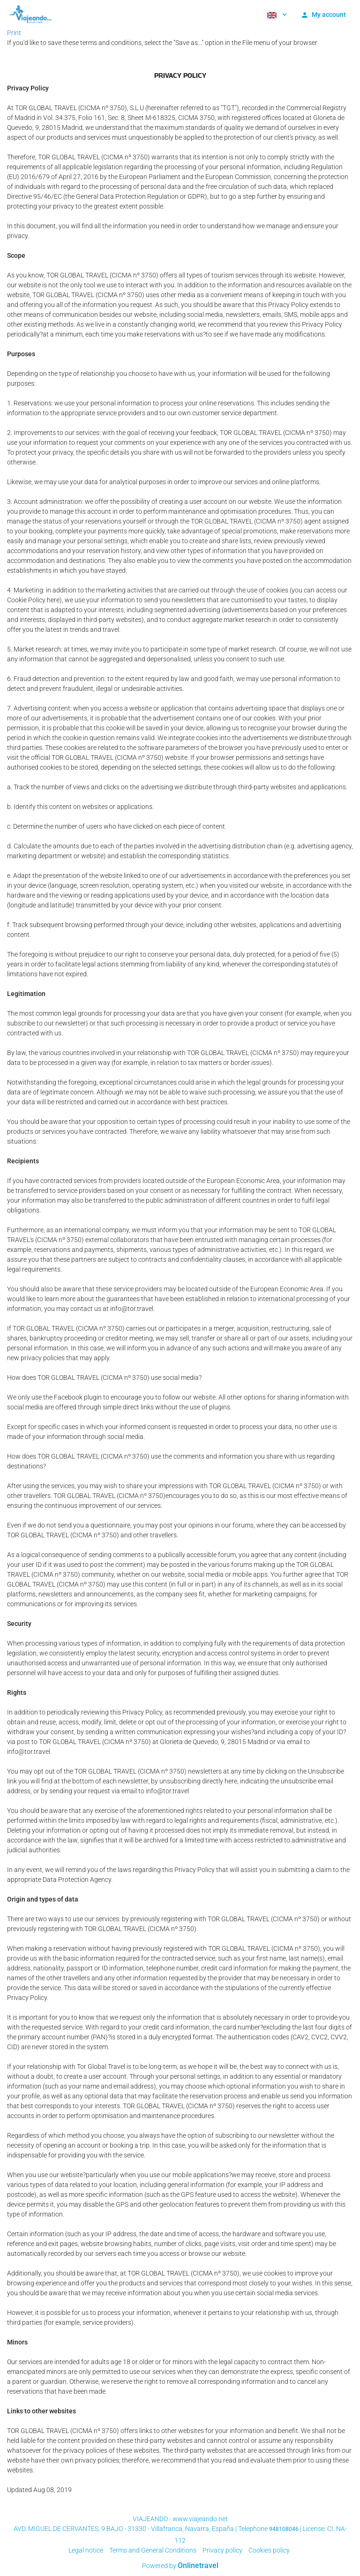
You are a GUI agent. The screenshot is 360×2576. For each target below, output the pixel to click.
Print (14, 33)
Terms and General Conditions (152, 2550)
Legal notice (85, 2550)
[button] (276, 14)
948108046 (284, 2529)
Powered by (180, 2565)
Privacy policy (222, 2550)
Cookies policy (269, 2550)
